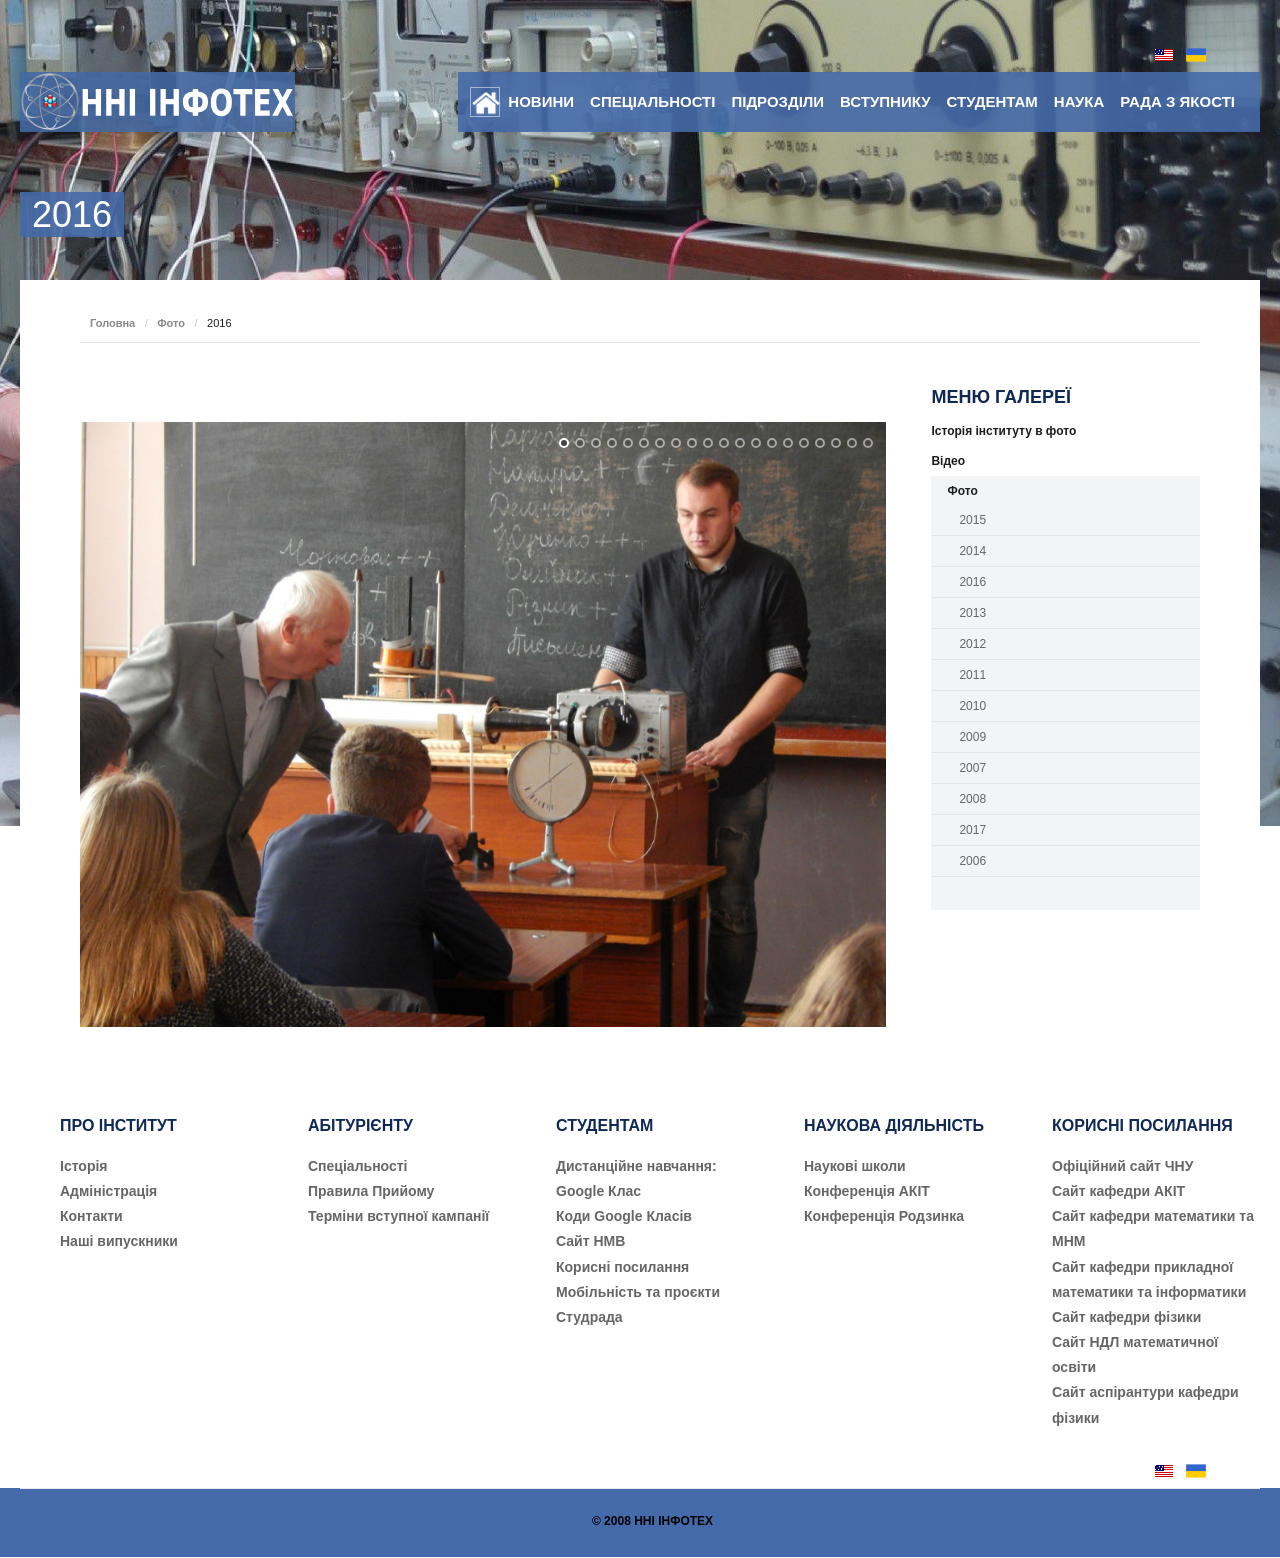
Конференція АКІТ (867, 1191)
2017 (972, 830)
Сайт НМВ (590, 1241)
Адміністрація (108, 1191)
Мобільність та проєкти (638, 1292)
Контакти (91, 1216)
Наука (1079, 101)
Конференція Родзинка (884, 1216)
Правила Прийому (371, 1191)
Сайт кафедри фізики (1126, 1317)
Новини (541, 101)
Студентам (992, 101)
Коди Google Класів (624, 1216)
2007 (972, 768)
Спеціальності (652, 101)
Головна (112, 323)
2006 (972, 861)
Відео (948, 461)
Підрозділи (777, 101)
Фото (171, 323)
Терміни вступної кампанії (398, 1216)
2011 (972, 675)
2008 (972, 799)
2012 (972, 644)
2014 (972, 551)
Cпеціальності (358, 1166)
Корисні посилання (622, 1267)
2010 (972, 706)
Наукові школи (855, 1166)
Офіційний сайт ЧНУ (1122, 1166)
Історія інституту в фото (1003, 431)
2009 (972, 737)
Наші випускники (119, 1241)
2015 (972, 520)
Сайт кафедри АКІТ (1118, 1191)
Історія (84, 1166)
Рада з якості (1177, 101)
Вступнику (885, 101)
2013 (972, 613)
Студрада (589, 1317)
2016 (972, 582)
